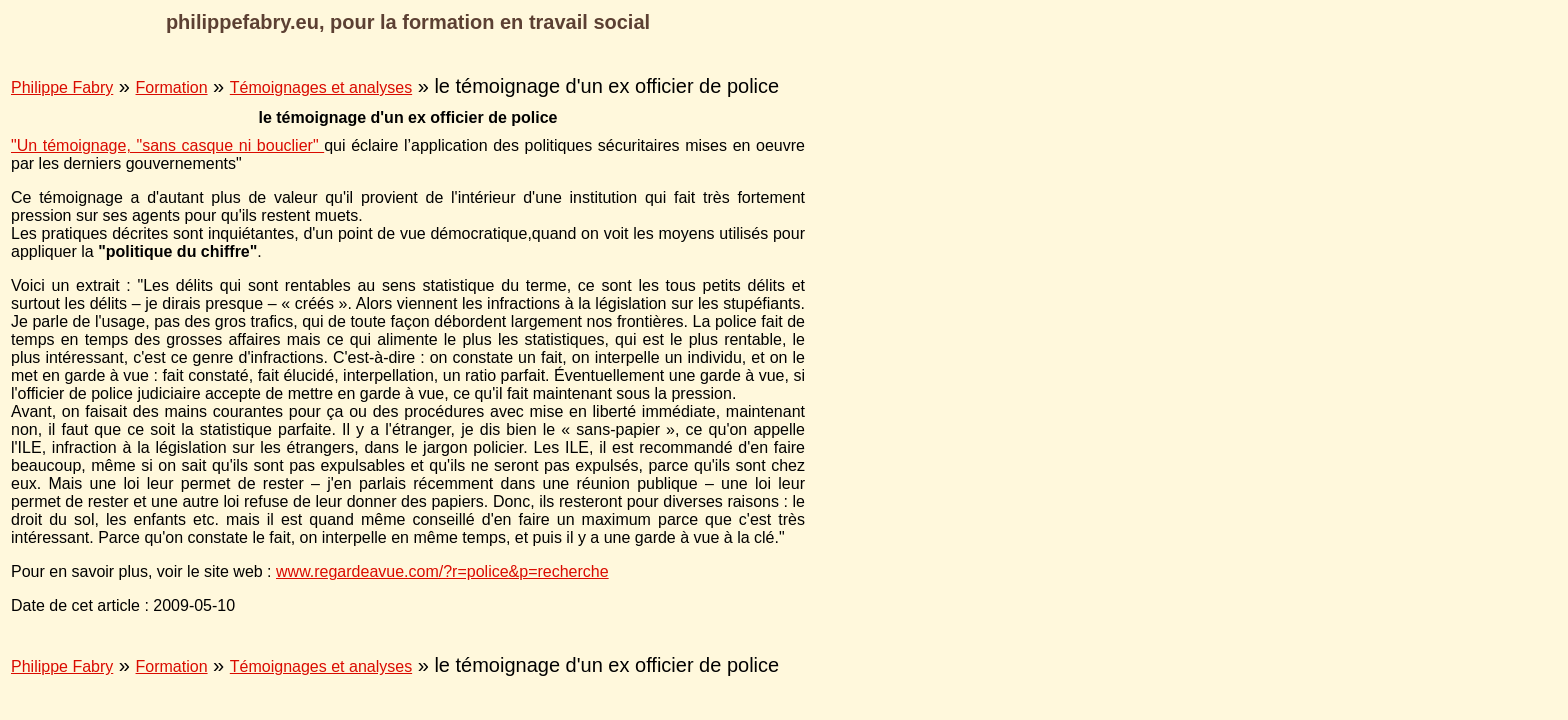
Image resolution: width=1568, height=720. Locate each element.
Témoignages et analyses (321, 87)
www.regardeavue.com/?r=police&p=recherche (442, 571)
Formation (172, 87)
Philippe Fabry (62, 87)
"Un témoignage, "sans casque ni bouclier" (167, 145)
